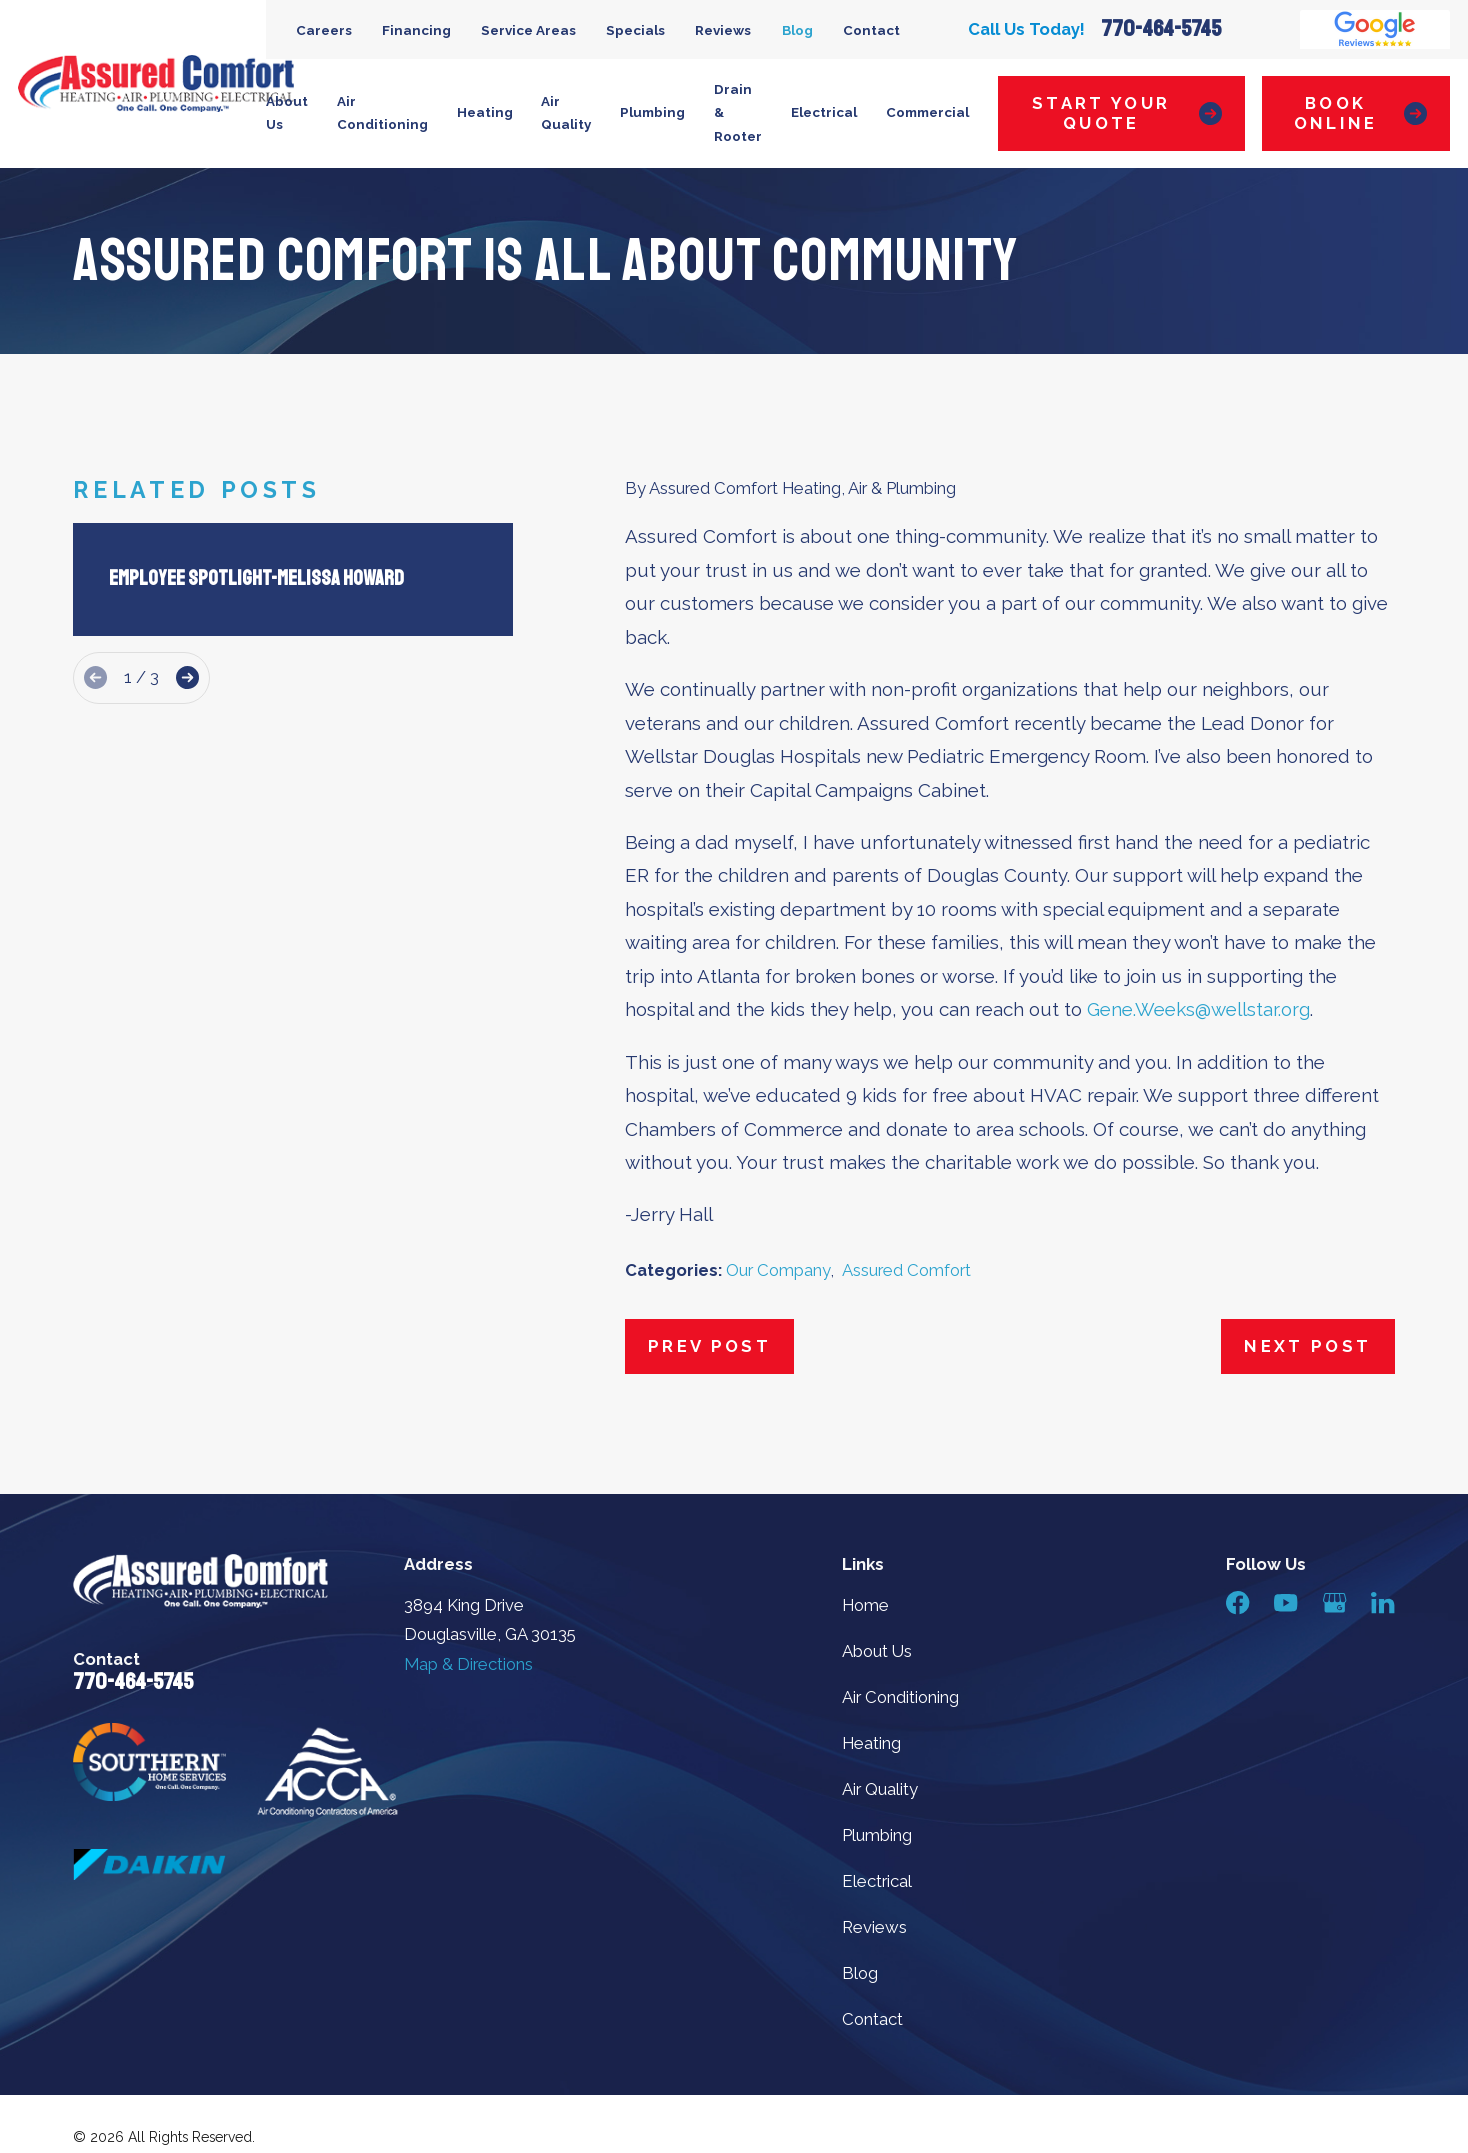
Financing (416, 30)
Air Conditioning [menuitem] (382, 113)
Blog (797, 30)
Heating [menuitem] (485, 112)
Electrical (877, 1881)
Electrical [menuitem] (824, 112)
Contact (871, 30)
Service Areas (528, 30)
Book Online (1360, 113)
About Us (877, 1651)
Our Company (778, 1270)
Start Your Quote (1127, 113)
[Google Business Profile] (1334, 1602)
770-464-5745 (1161, 29)
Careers (324, 30)
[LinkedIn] (1382, 1602)
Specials (635, 30)
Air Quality (880, 1789)
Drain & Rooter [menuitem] (738, 113)
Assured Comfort (906, 1270)
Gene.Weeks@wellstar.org (1198, 1009)
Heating (871, 1743)
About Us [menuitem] (287, 113)
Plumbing (877, 1835)
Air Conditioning (900, 1697)
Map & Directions (468, 1664)
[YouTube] (1285, 1602)
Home (865, 1605)
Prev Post (709, 1346)
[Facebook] (1237, 1602)
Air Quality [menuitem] (566, 113)
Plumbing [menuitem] (652, 112)
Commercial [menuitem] (927, 112)
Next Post (1307, 1346)
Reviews (723, 30)
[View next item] (187, 677)
